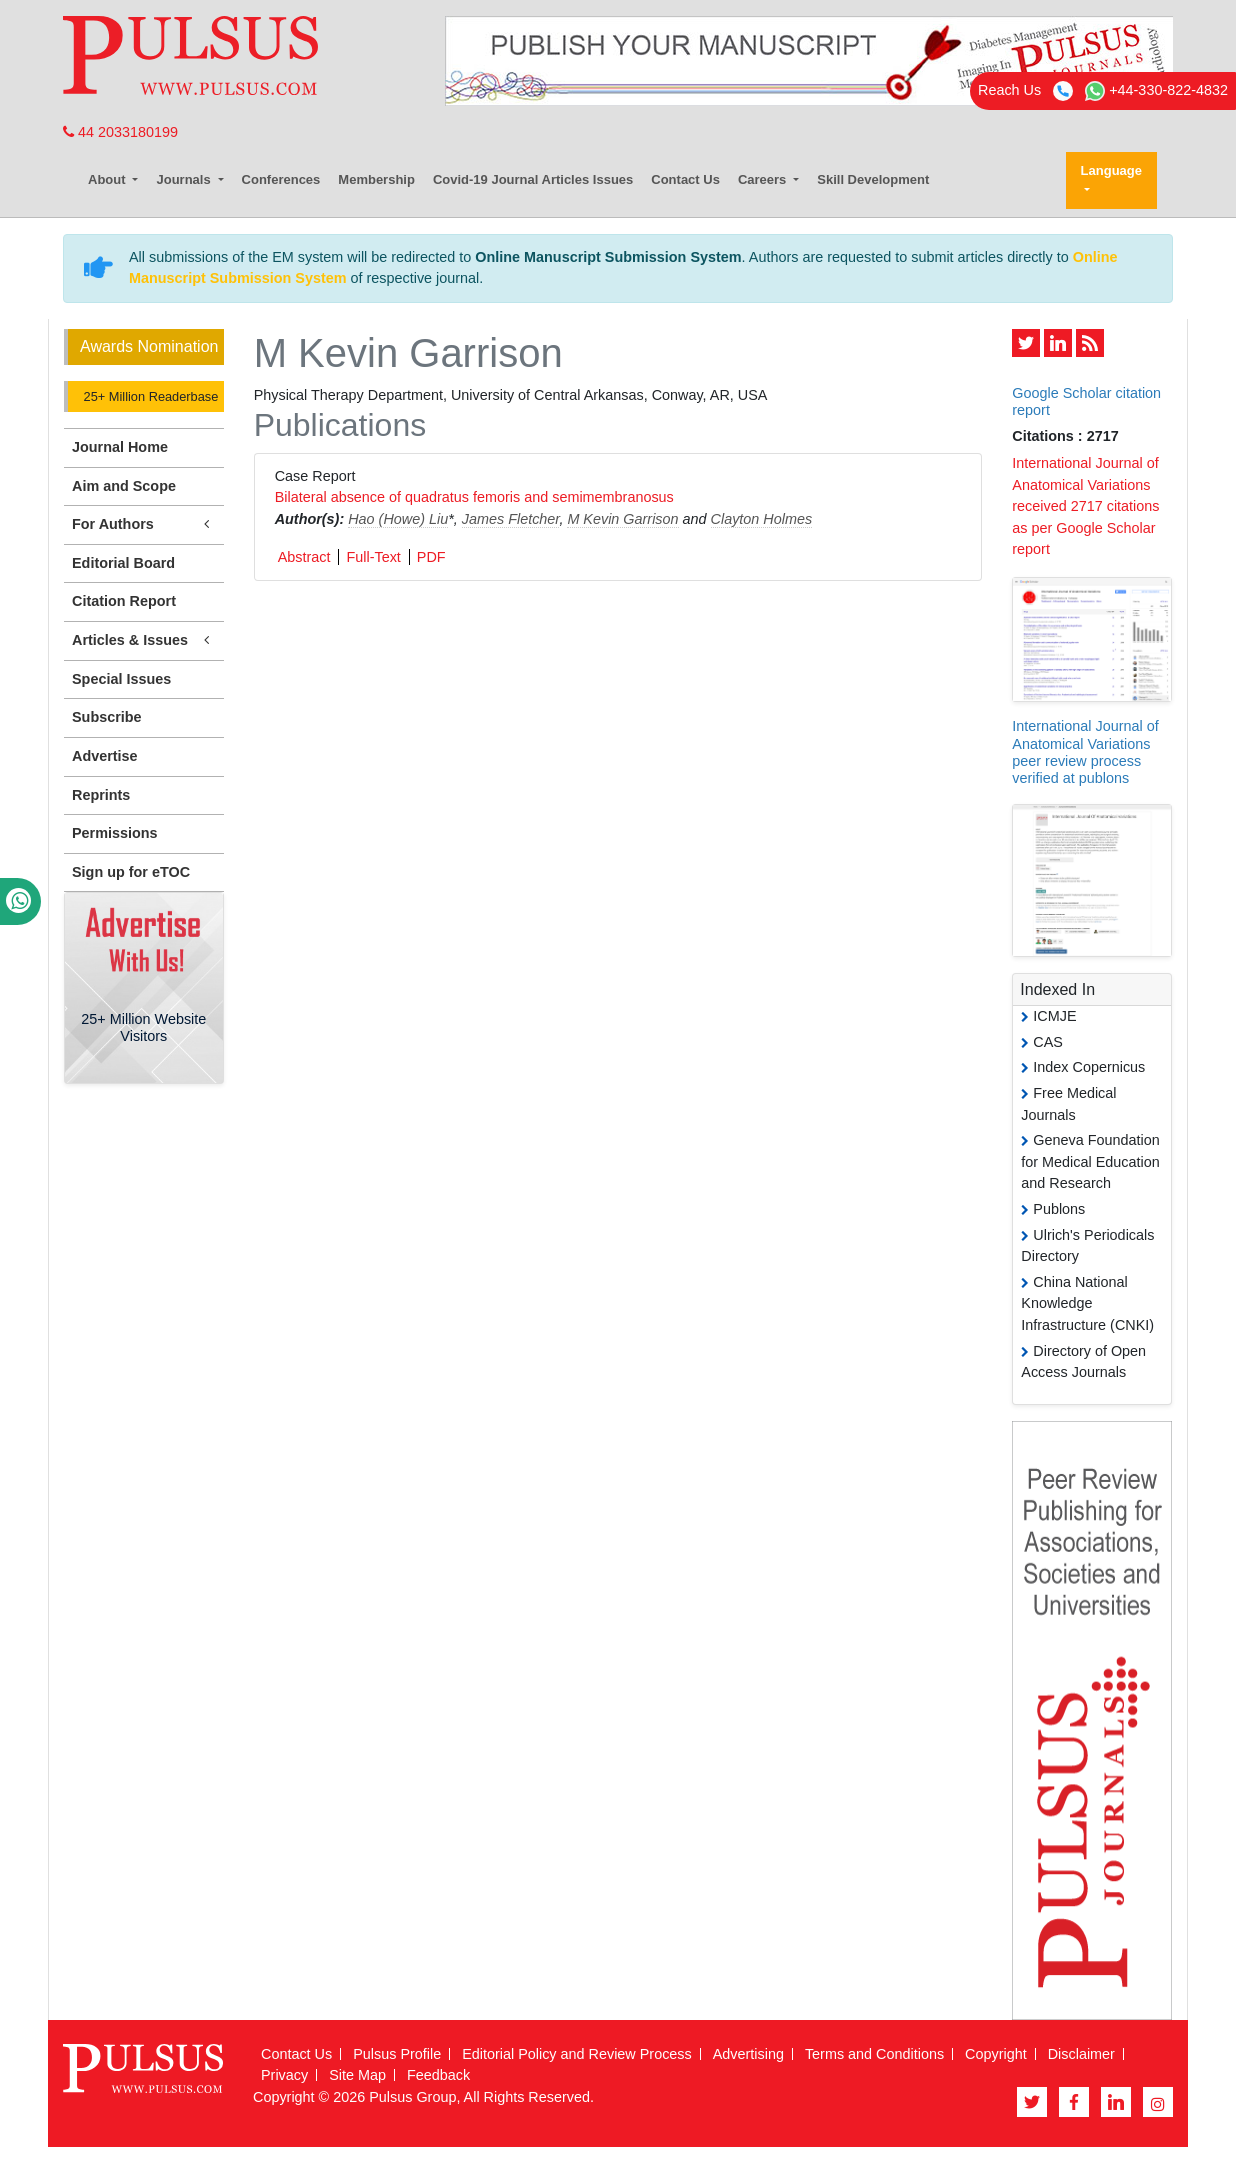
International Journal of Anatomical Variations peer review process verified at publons (1085, 752)
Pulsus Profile (397, 2054)
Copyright (996, 2054)
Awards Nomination (149, 346)
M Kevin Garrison (622, 519)
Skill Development (873, 179)
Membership (376, 179)
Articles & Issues (144, 640)
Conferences (281, 179)
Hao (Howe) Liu (398, 519)
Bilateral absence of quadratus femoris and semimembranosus (474, 497)
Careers (764, 179)
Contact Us (685, 179)
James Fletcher (511, 519)
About (108, 179)
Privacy (284, 2075)
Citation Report (124, 601)
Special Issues (121, 679)
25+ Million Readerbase (149, 396)
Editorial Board (123, 563)
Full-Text (373, 557)
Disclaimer (1081, 2054)
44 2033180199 (120, 132)
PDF (431, 557)
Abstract (304, 557)
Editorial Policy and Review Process (577, 2054)
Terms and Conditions (874, 2054)
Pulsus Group (412, 2097)
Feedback (438, 2075)
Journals (185, 179)
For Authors (144, 524)
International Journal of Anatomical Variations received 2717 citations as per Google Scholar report (1085, 506)
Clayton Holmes (762, 519)
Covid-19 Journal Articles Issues (533, 179)
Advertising (748, 2054)
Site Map (357, 2075)
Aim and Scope (124, 486)
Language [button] (1111, 170)
